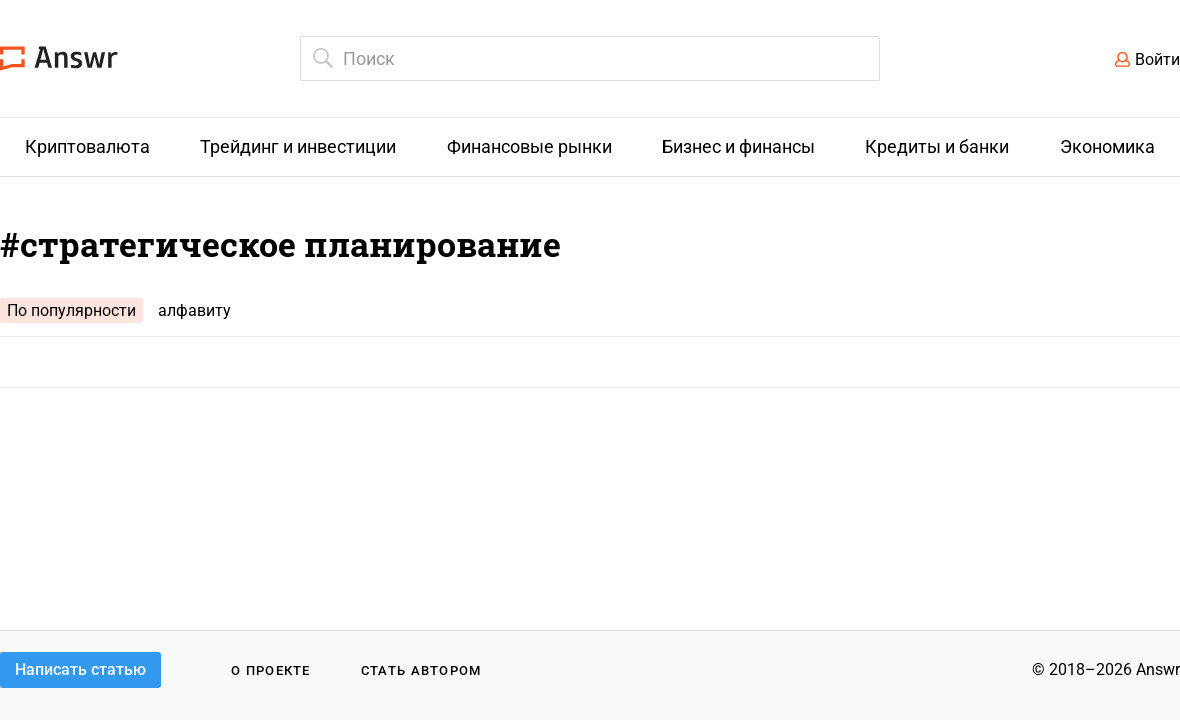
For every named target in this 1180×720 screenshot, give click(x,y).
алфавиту (194, 310)
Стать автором (421, 670)
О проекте (271, 670)
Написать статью (80, 669)
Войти (1157, 59)
